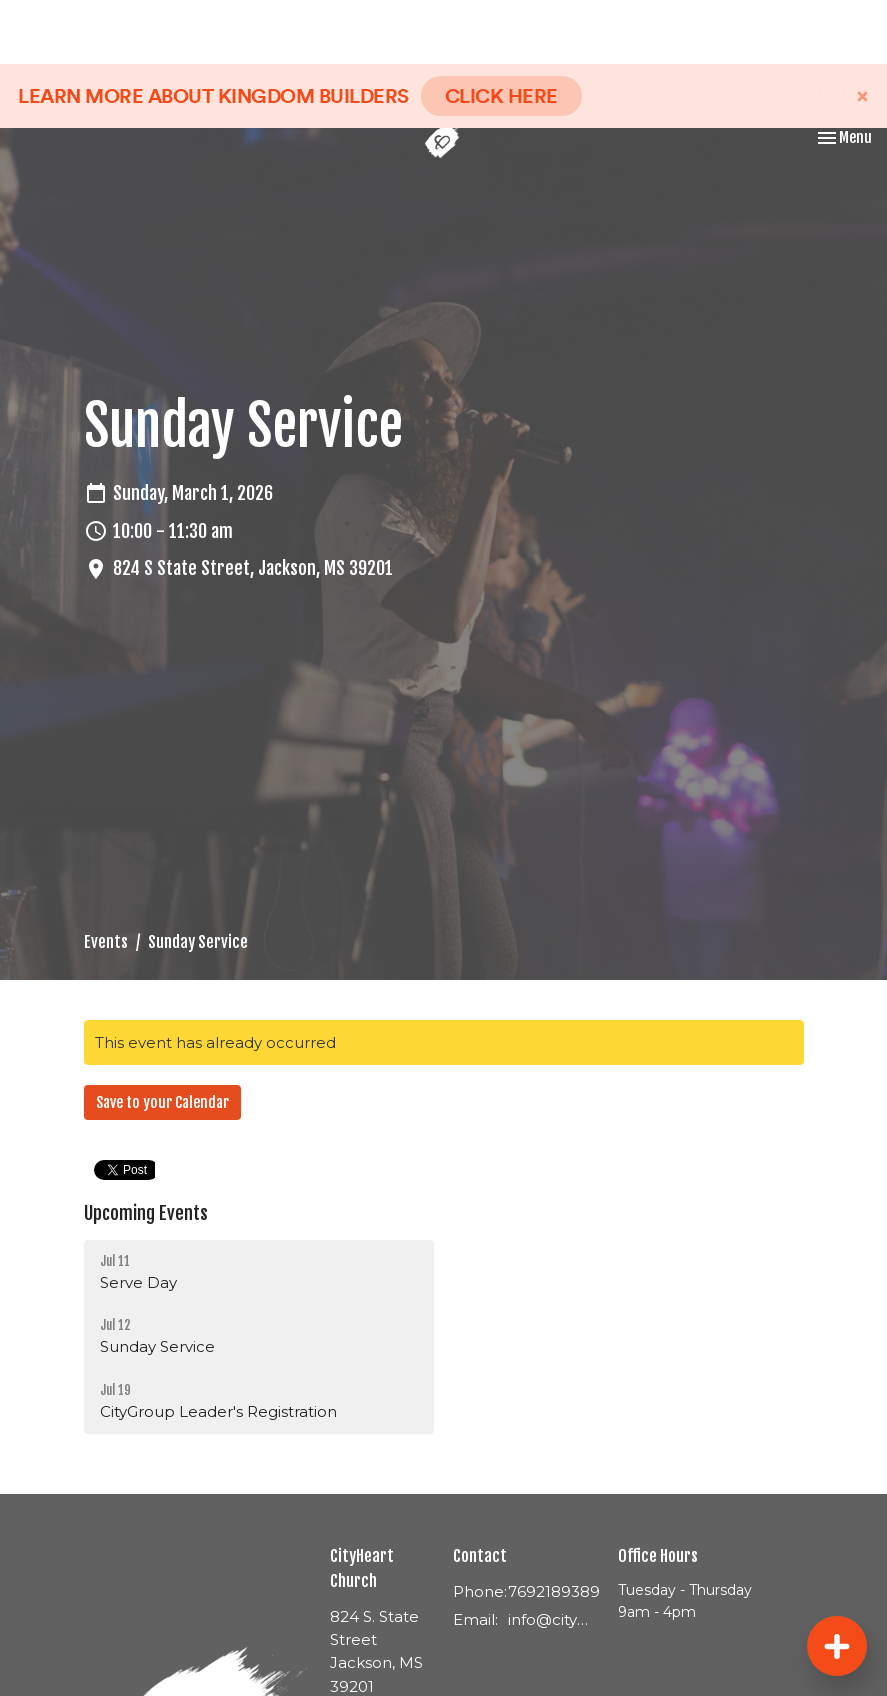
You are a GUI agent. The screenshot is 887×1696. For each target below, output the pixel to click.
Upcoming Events (146, 1213)
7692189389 (554, 1591)
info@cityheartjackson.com (552, 1619)
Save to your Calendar (162, 1102)
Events (106, 942)
